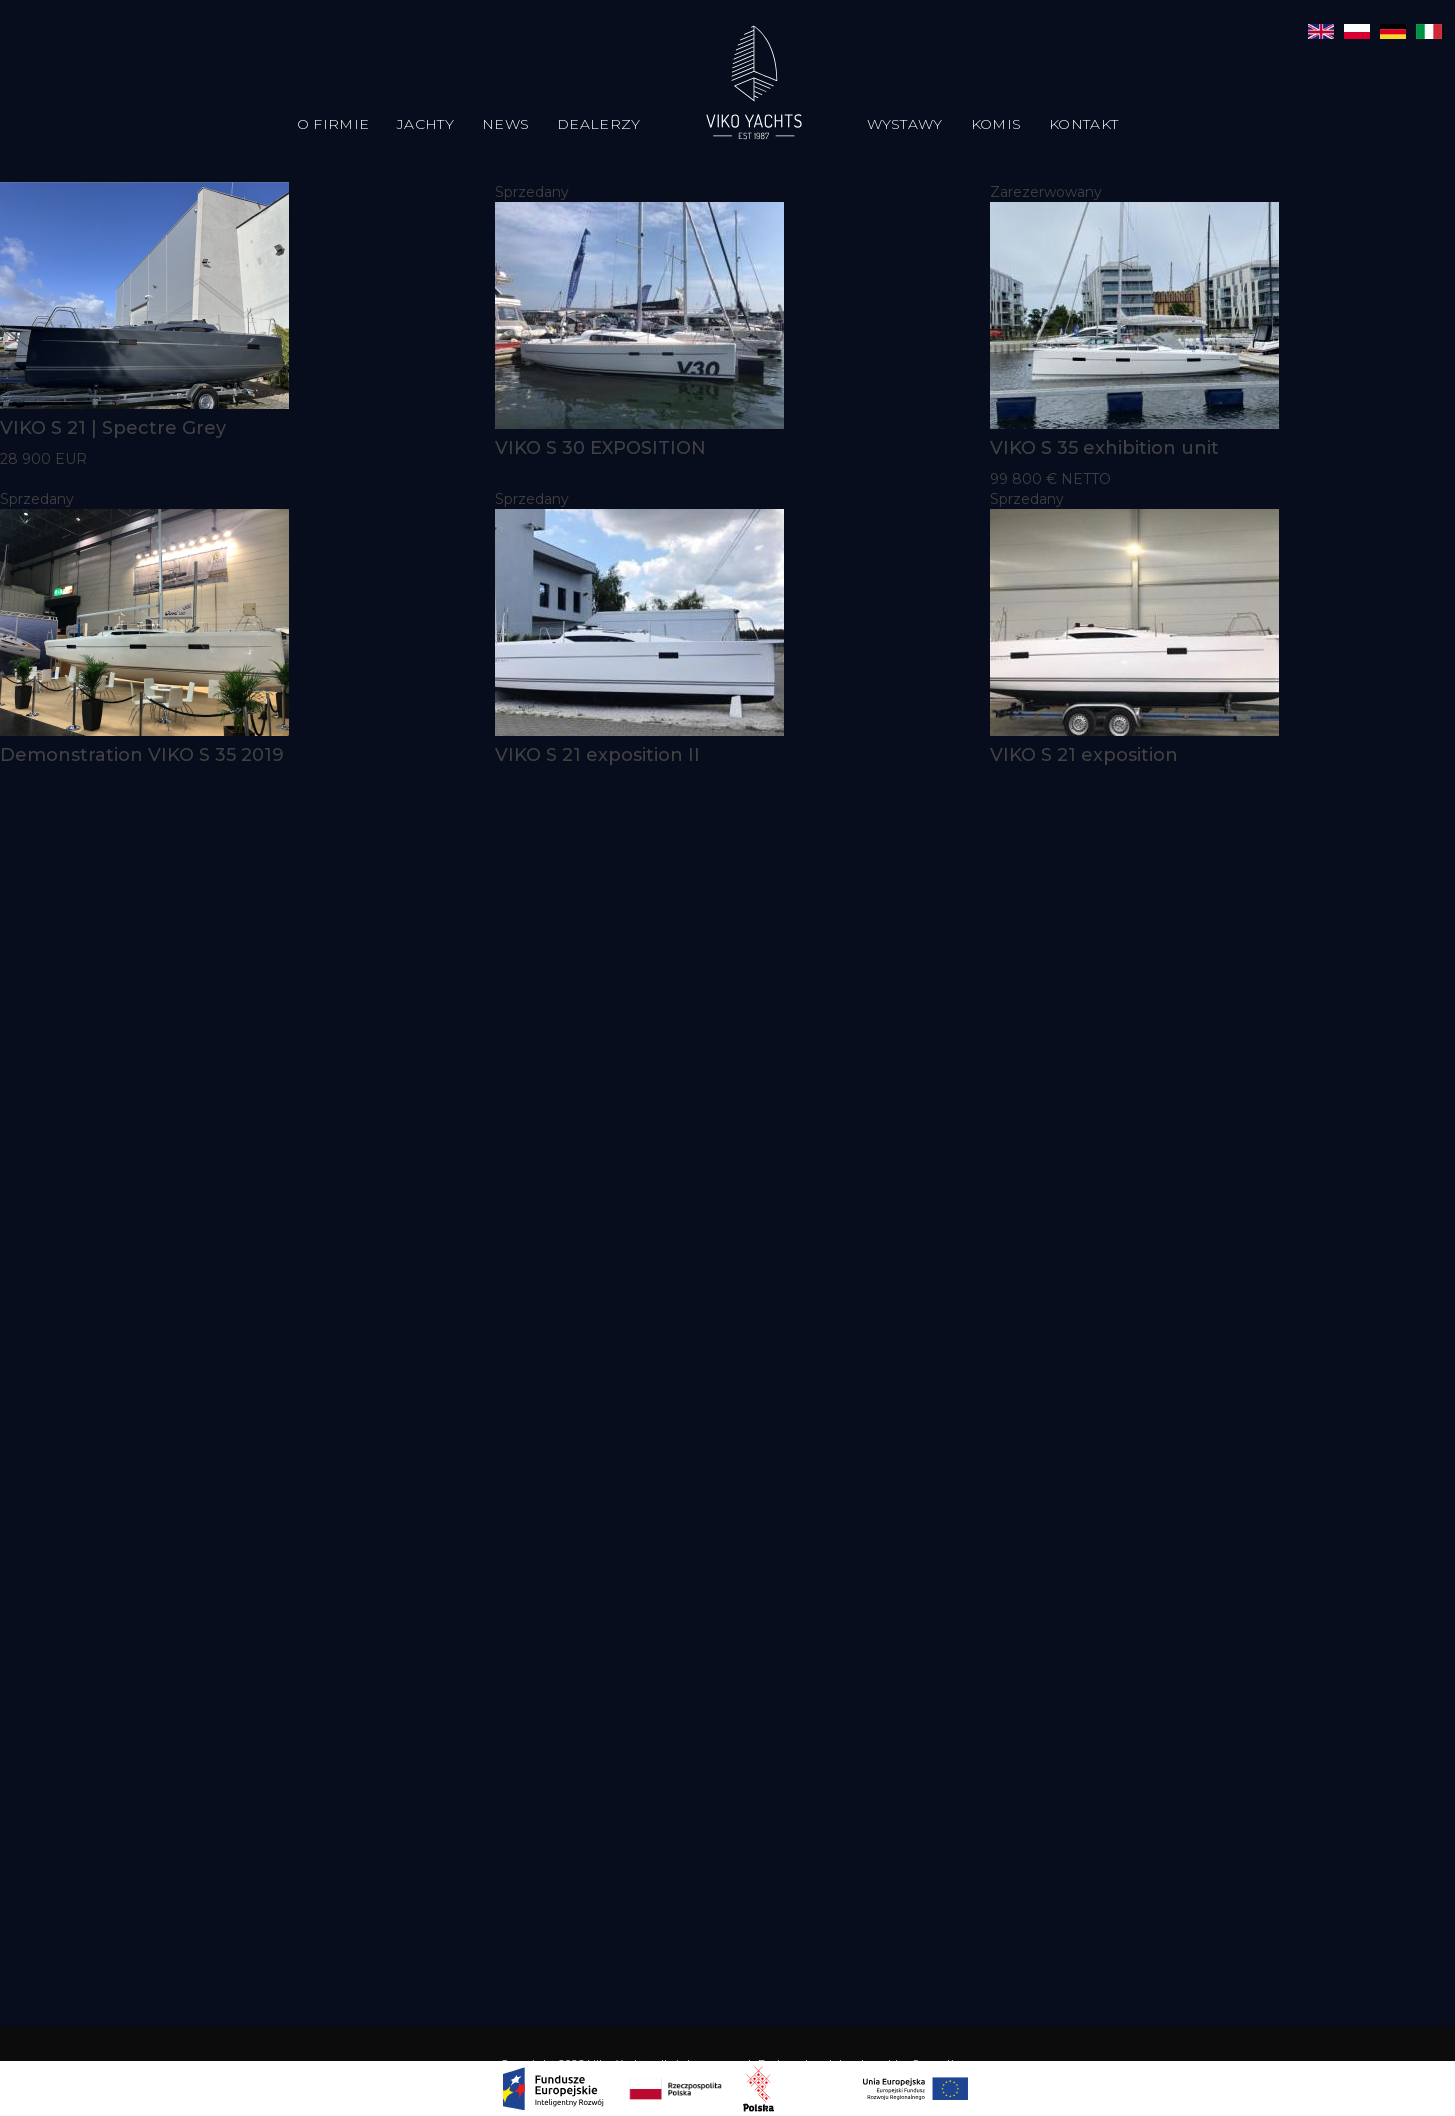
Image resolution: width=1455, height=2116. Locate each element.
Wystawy (905, 124)
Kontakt (1083, 124)
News (505, 124)
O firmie (333, 124)
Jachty (425, 124)
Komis (996, 124)
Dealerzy (598, 124)
